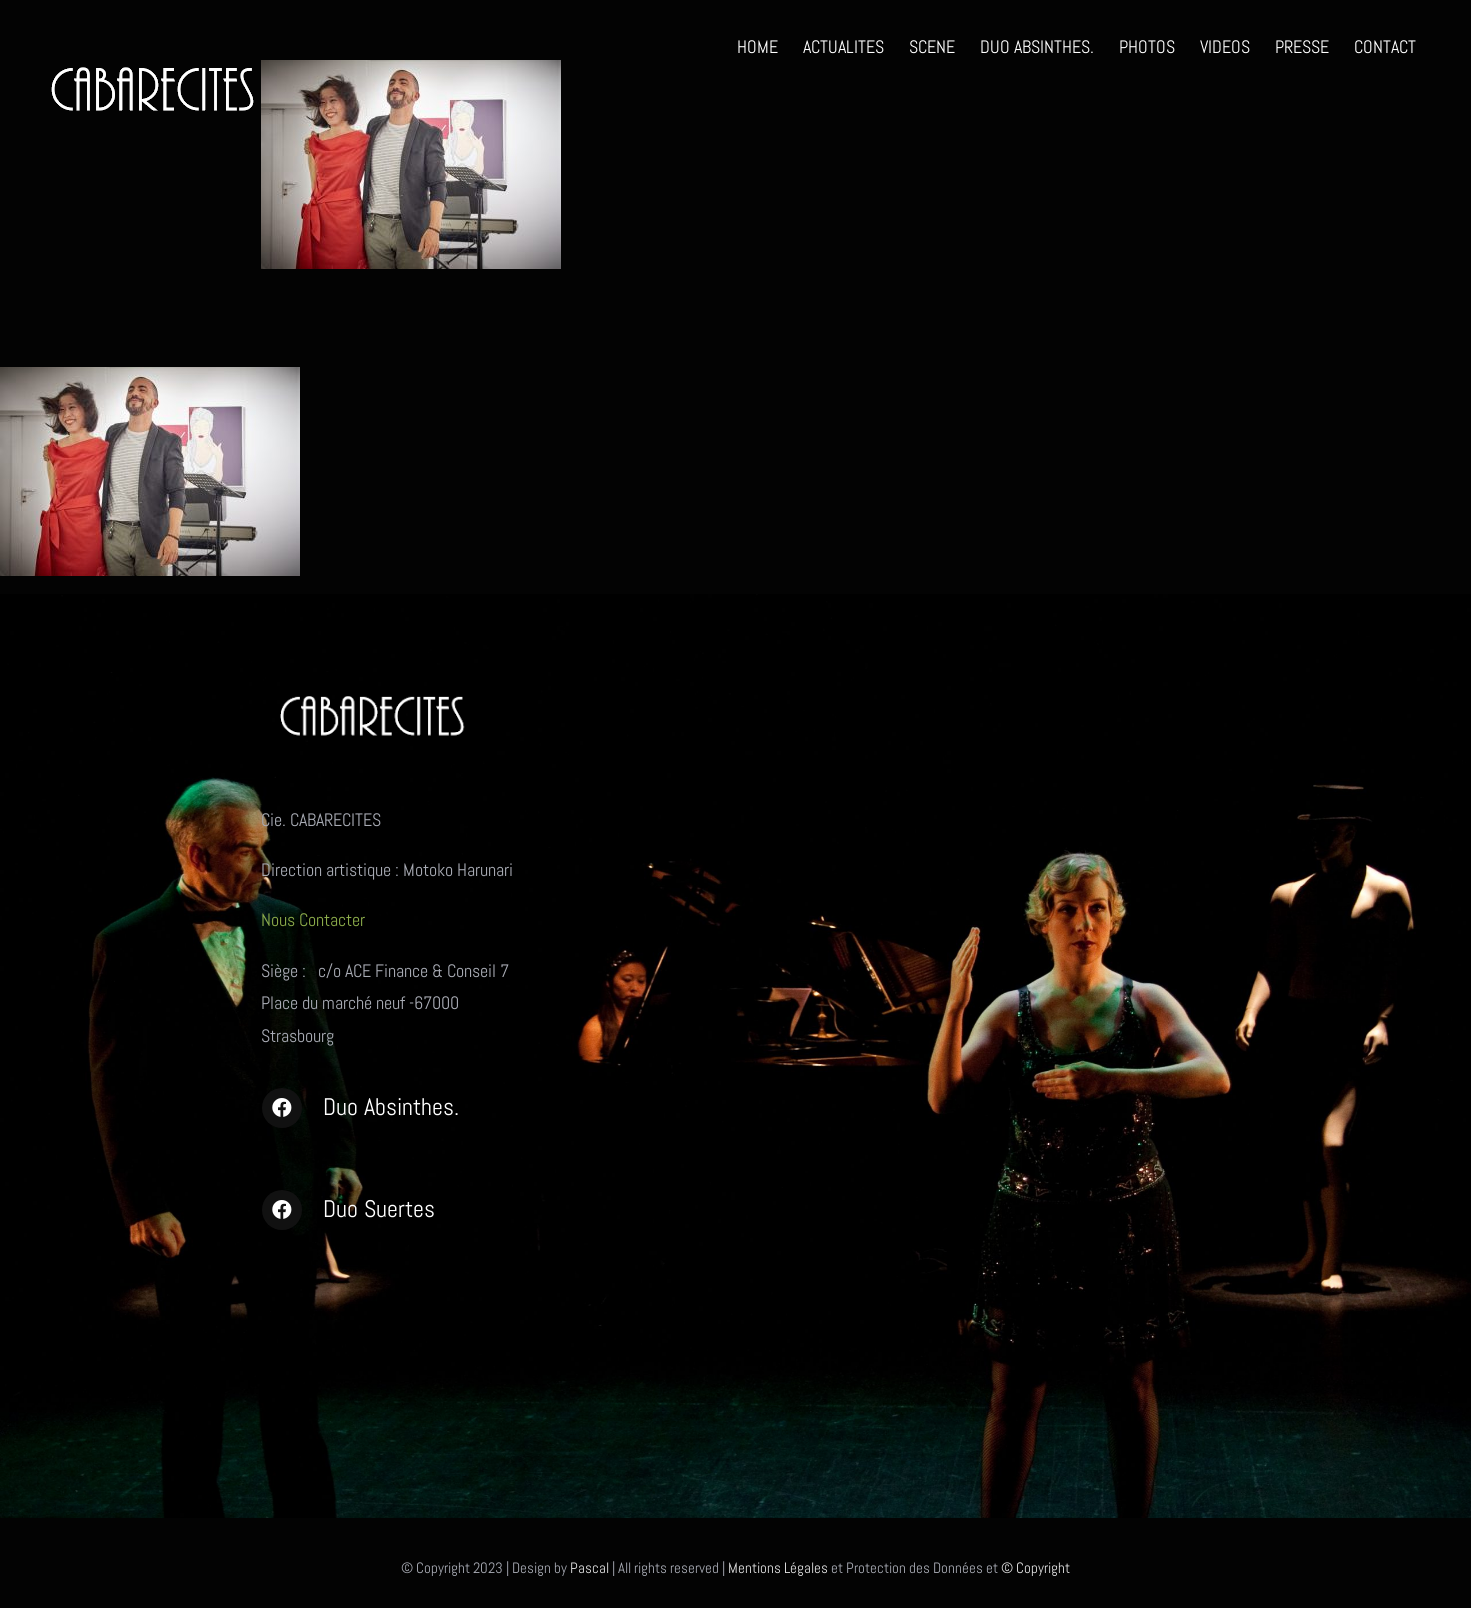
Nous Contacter (315, 919)
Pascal (589, 1567)
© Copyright (1035, 1567)
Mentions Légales (778, 1567)
